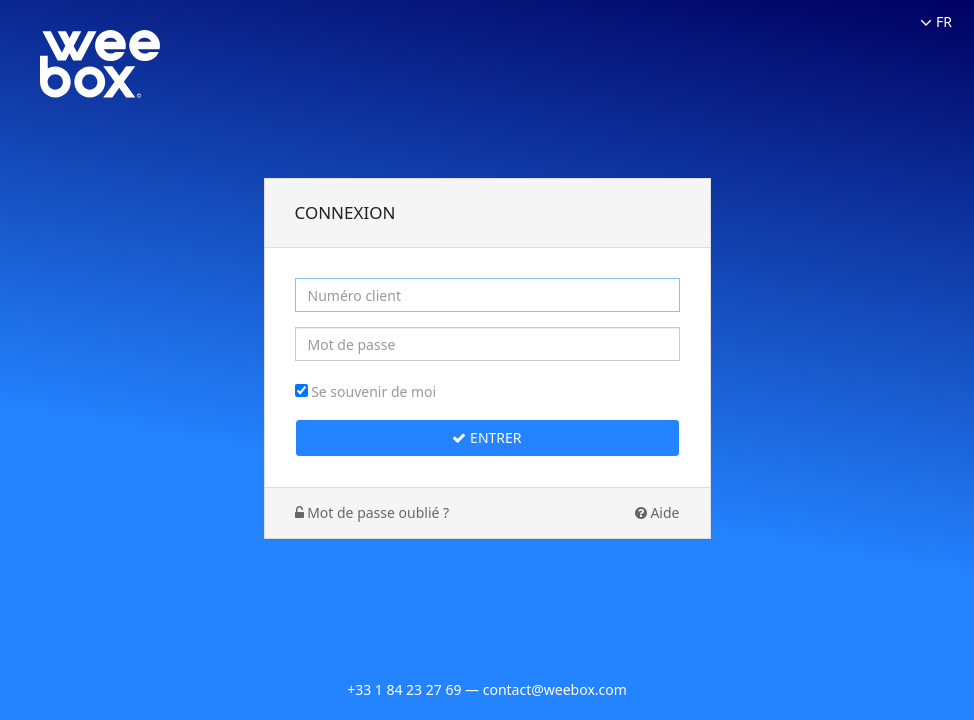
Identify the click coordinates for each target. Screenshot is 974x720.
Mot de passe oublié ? (372, 512)
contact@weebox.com (555, 689)
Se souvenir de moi (373, 391)
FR (936, 21)
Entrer (486, 437)
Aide (657, 512)
